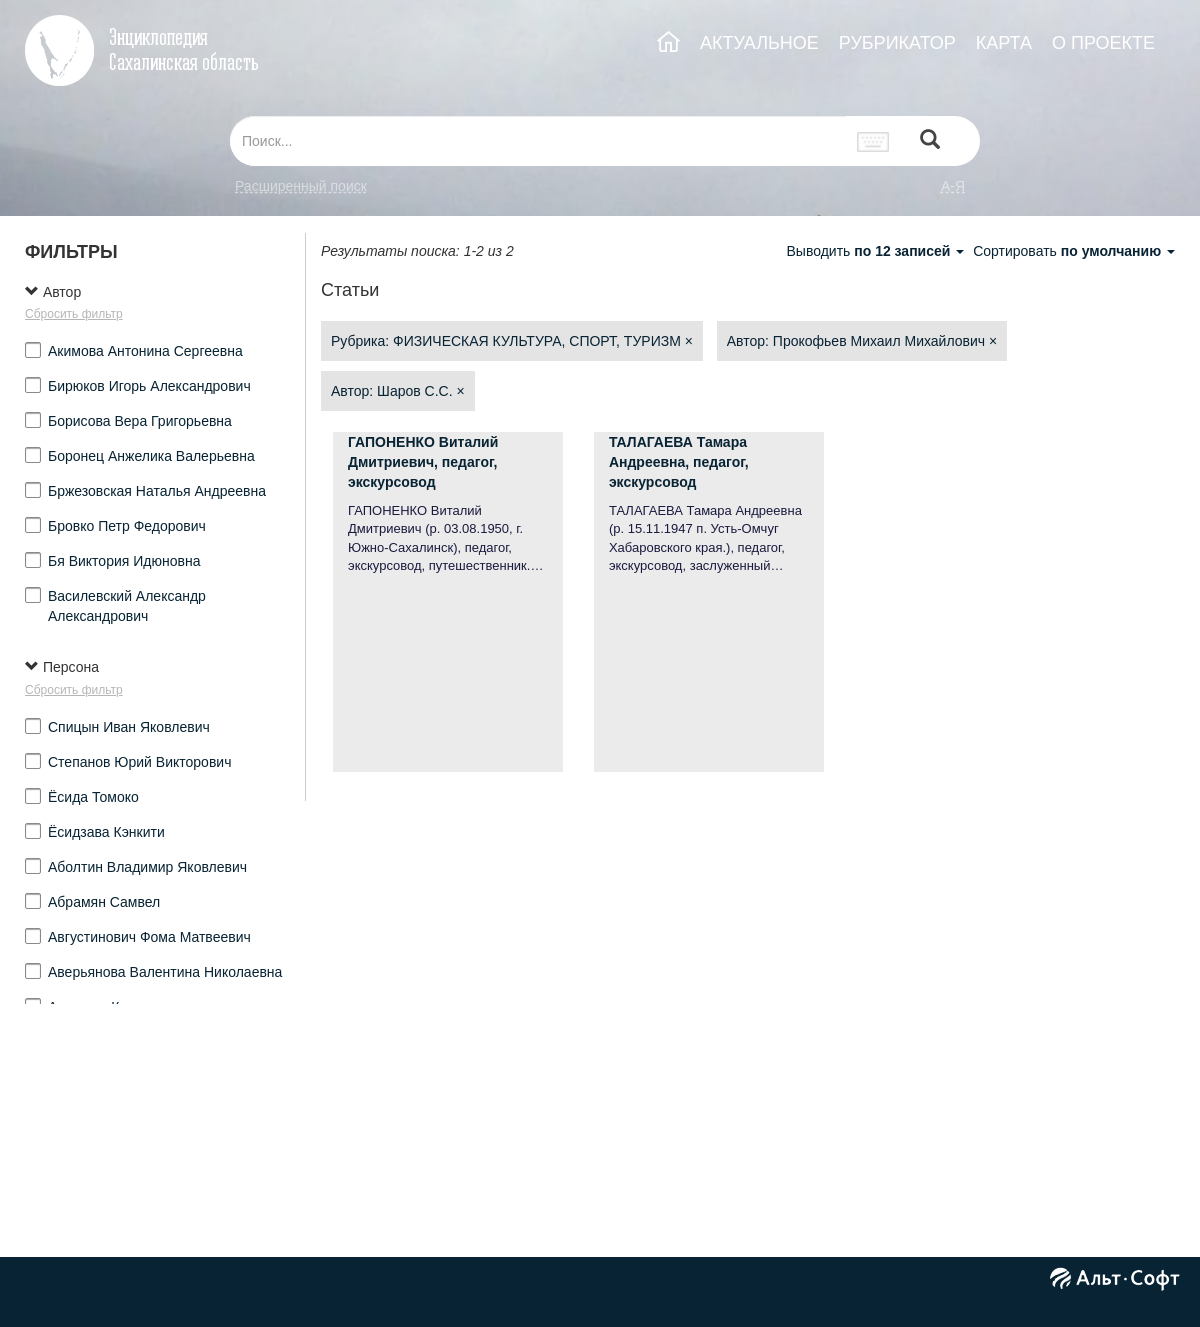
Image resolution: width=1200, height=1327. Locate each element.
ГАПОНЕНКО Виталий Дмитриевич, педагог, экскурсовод (423, 462)
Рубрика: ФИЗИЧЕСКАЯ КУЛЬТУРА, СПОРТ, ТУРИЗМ (512, 341)
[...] (538, 141)
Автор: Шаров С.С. (398, 391)
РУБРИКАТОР (897, 43)
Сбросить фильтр (74, 314)
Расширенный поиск (301, 186)
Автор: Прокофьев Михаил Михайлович (862, 341)
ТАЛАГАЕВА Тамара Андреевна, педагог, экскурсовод (679, 462)
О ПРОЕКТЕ (1103, 43)
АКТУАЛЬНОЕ (759, 43)
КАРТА (1004, 43)
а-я (953, 186)
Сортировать (1074, 251)
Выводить (877, 251)
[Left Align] (930, 141)
